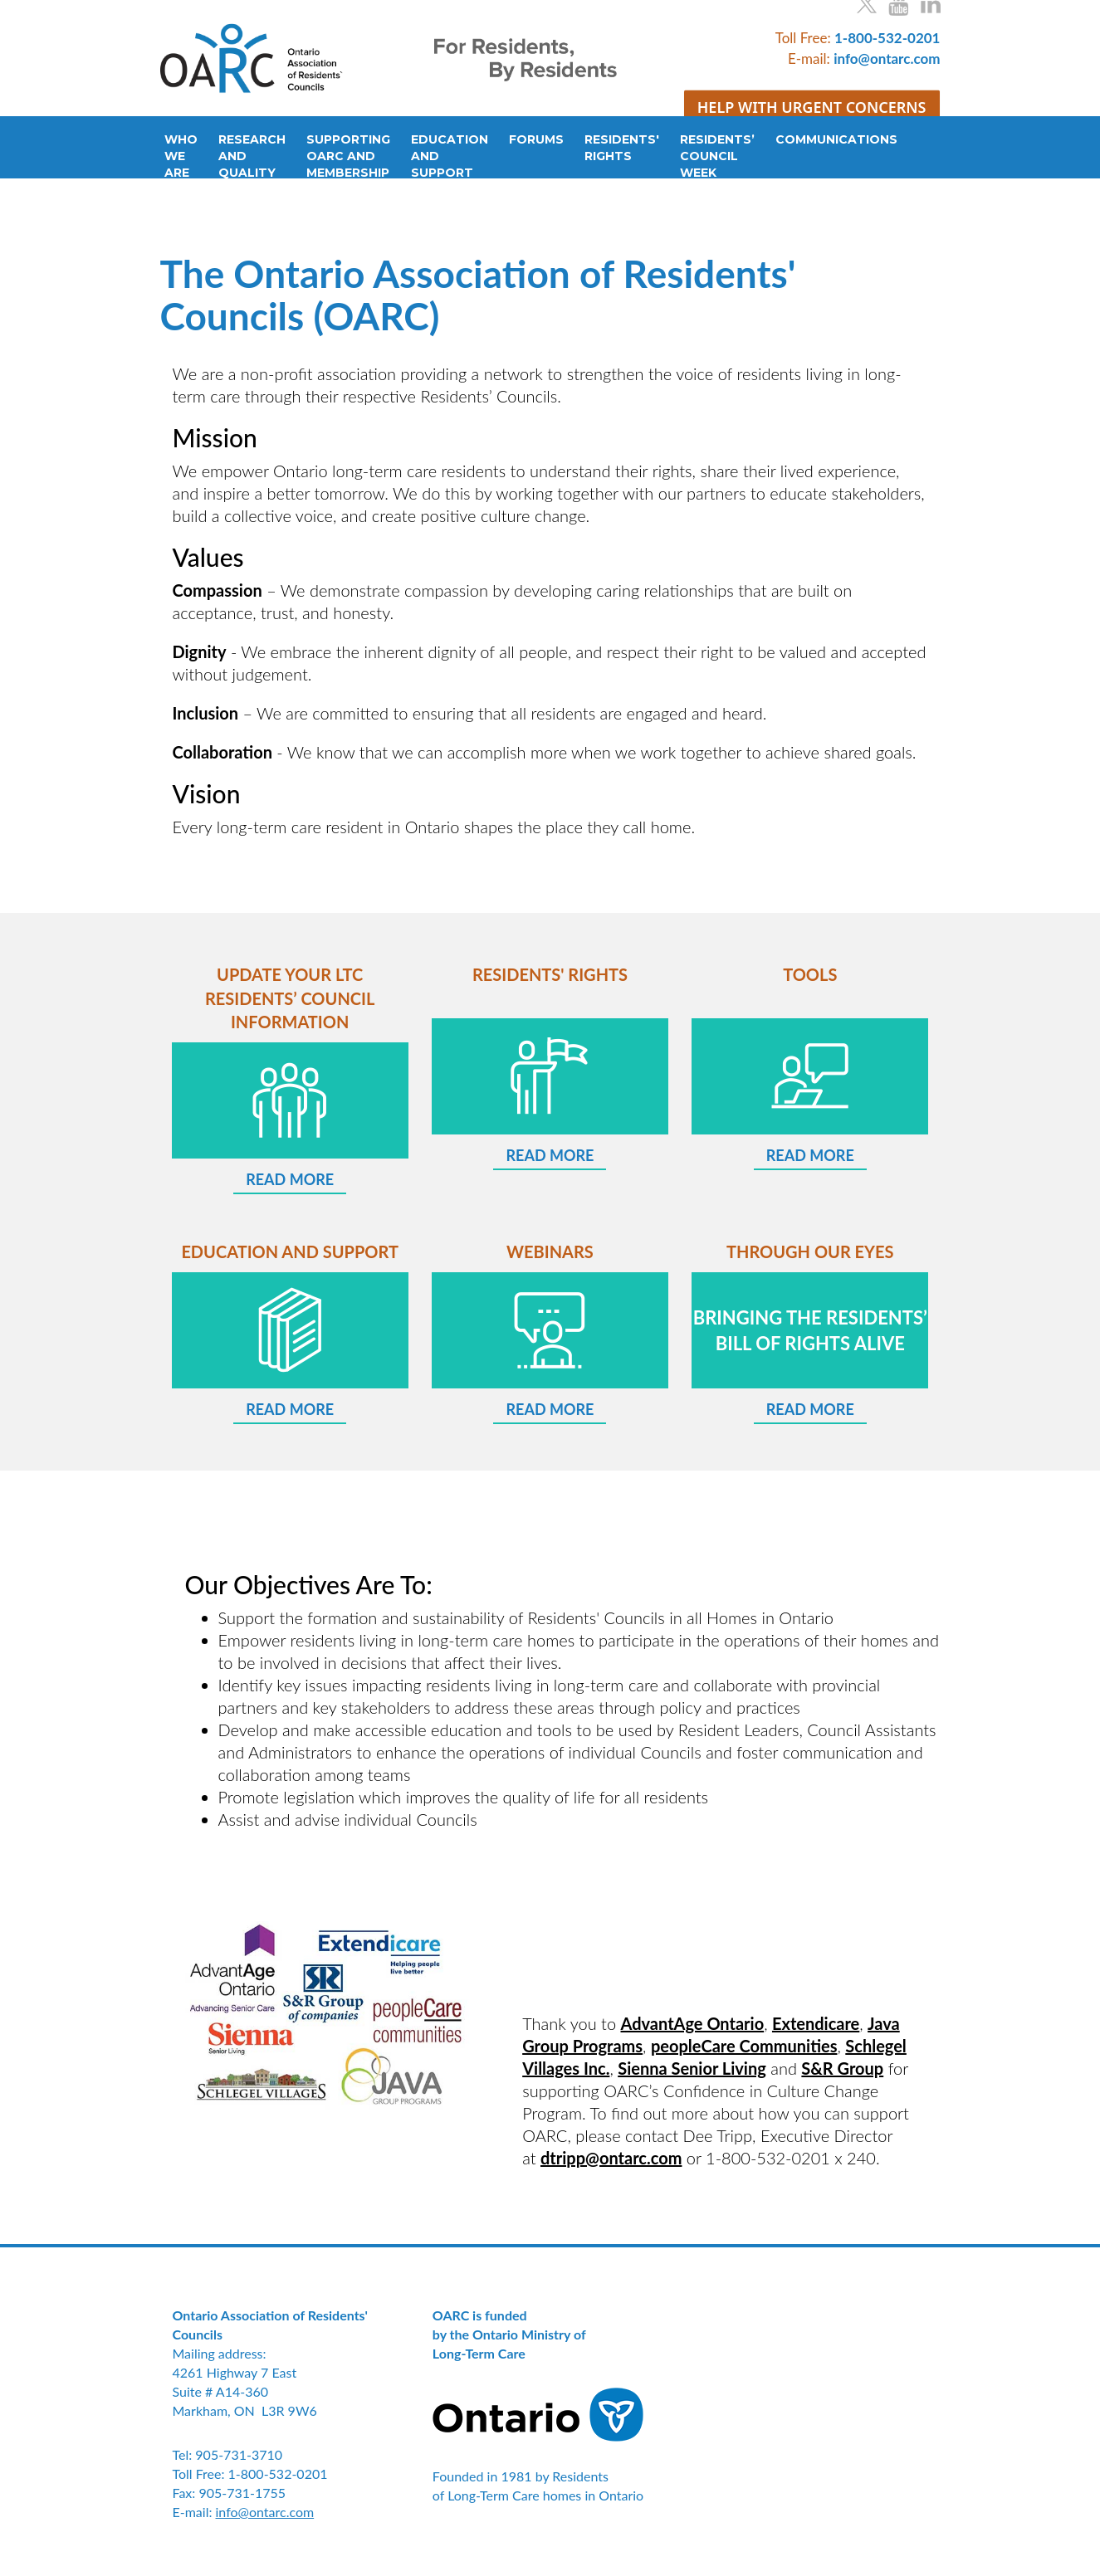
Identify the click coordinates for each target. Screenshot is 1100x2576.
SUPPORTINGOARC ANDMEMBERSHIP (348, 156)
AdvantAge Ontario (693, 2023)
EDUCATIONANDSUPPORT (449, 156)
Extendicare (815, 2023)
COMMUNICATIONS (827, 139)
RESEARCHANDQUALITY (252, 156)
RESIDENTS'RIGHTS (621, 147)
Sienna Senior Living (692, 2068)
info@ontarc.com (265, 2512)
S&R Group (842, 2068)
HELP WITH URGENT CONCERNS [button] (811, 106)
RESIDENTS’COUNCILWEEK (717, 156)
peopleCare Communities (744, 2046)
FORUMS (536, 139)
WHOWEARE (181, 156)
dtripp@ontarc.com (611, 2158)
